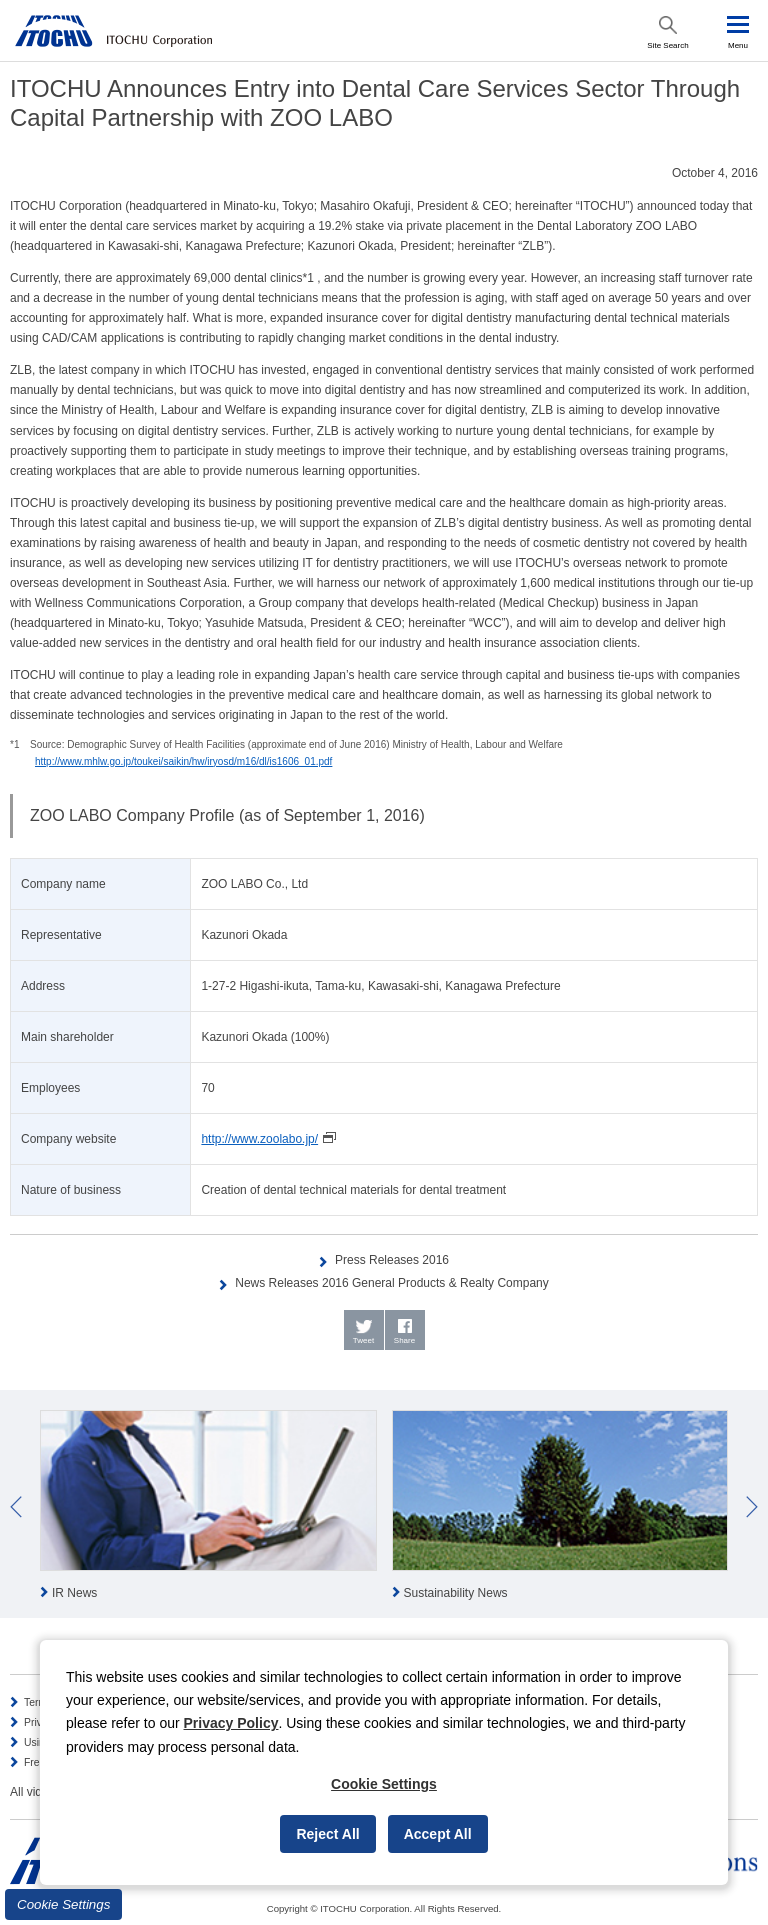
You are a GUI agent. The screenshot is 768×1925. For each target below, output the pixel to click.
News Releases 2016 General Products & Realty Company (392, 1283)
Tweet (363, 1340)
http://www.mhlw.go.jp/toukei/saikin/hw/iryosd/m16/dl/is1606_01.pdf (183, 761)
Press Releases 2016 (392, 1260)
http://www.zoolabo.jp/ (259, 1139)
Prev (16, 1507)
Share (404, 1340)
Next (752, 1507)
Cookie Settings (63, 1904)
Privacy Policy (231, 1723)
